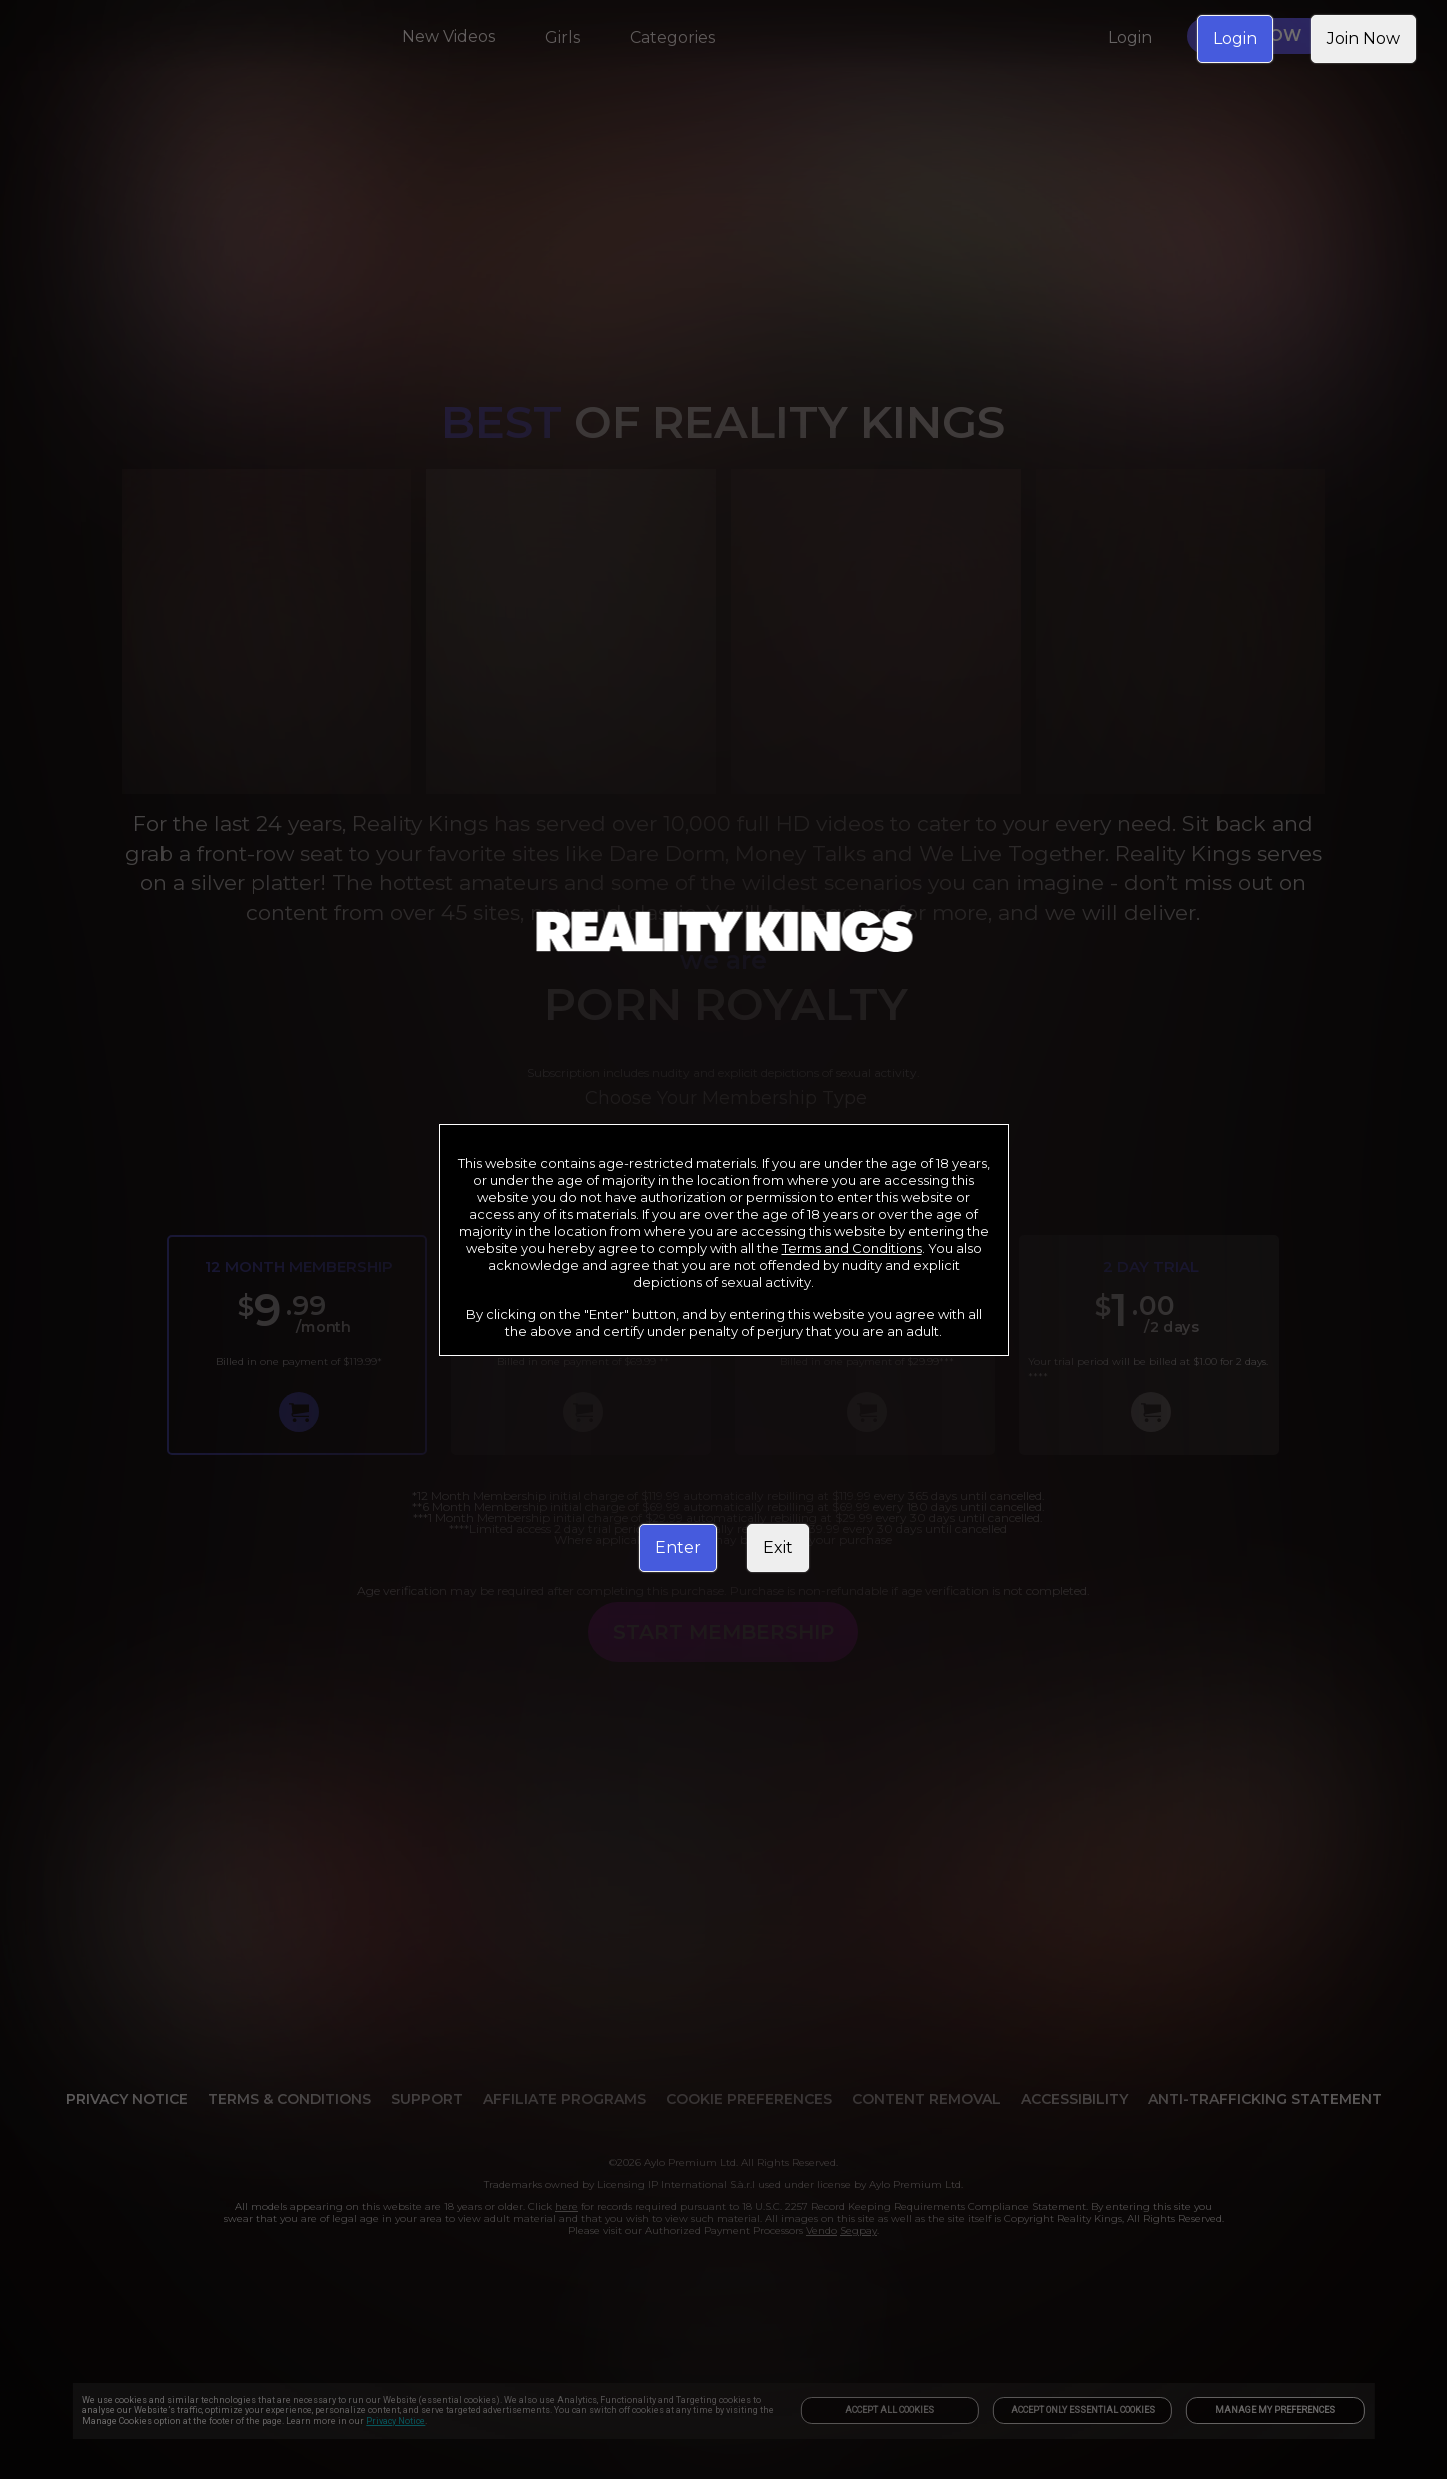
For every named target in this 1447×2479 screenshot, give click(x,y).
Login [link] (1235, 38)
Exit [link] (778, 1547)
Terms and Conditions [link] (852, 1248)
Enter (678, 1547)
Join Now (1363, 38)
